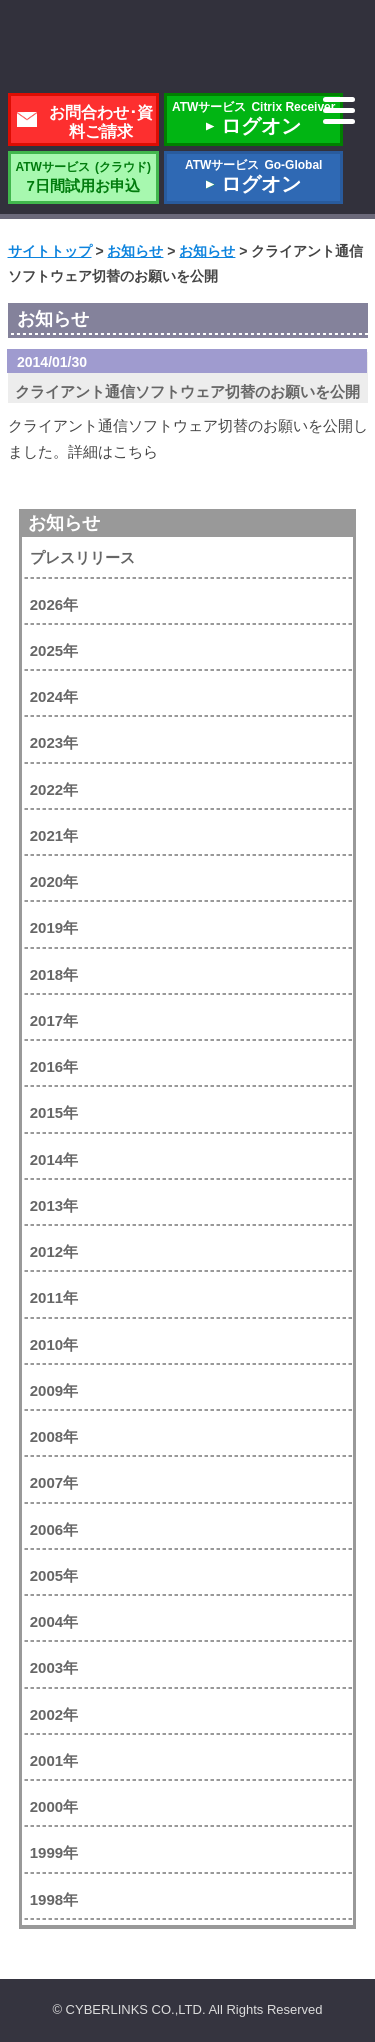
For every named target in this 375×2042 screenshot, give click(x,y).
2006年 (54, 1529)
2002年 (54, 1714)
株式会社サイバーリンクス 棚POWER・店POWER (188, 48)
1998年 (54, 1899)
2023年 (54, 742)
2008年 (54, 1436)
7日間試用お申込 (83, 177)
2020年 (54, 881)
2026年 (54, 604)
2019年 (54, 927)
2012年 (54, 1251)
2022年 (54, 789)
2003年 (54, 1667)
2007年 (54, 1482)
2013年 (54, 1205)
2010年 (54, 1344)
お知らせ (64, 523)
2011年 (54, 1297)
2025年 (54, 650)
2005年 (54, 1575)
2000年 (54, 1806)
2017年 (54, 1020)
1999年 (54, 1852)
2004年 (54, 1621)
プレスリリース (82, 557)
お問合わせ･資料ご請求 (101, 122)
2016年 (54, 1066)
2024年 (54, 696)
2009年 (54, 1390)
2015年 (54, 1112)
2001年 (54, 1760)
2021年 (54, 835)
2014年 (54, 1159)
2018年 (54, 974)
